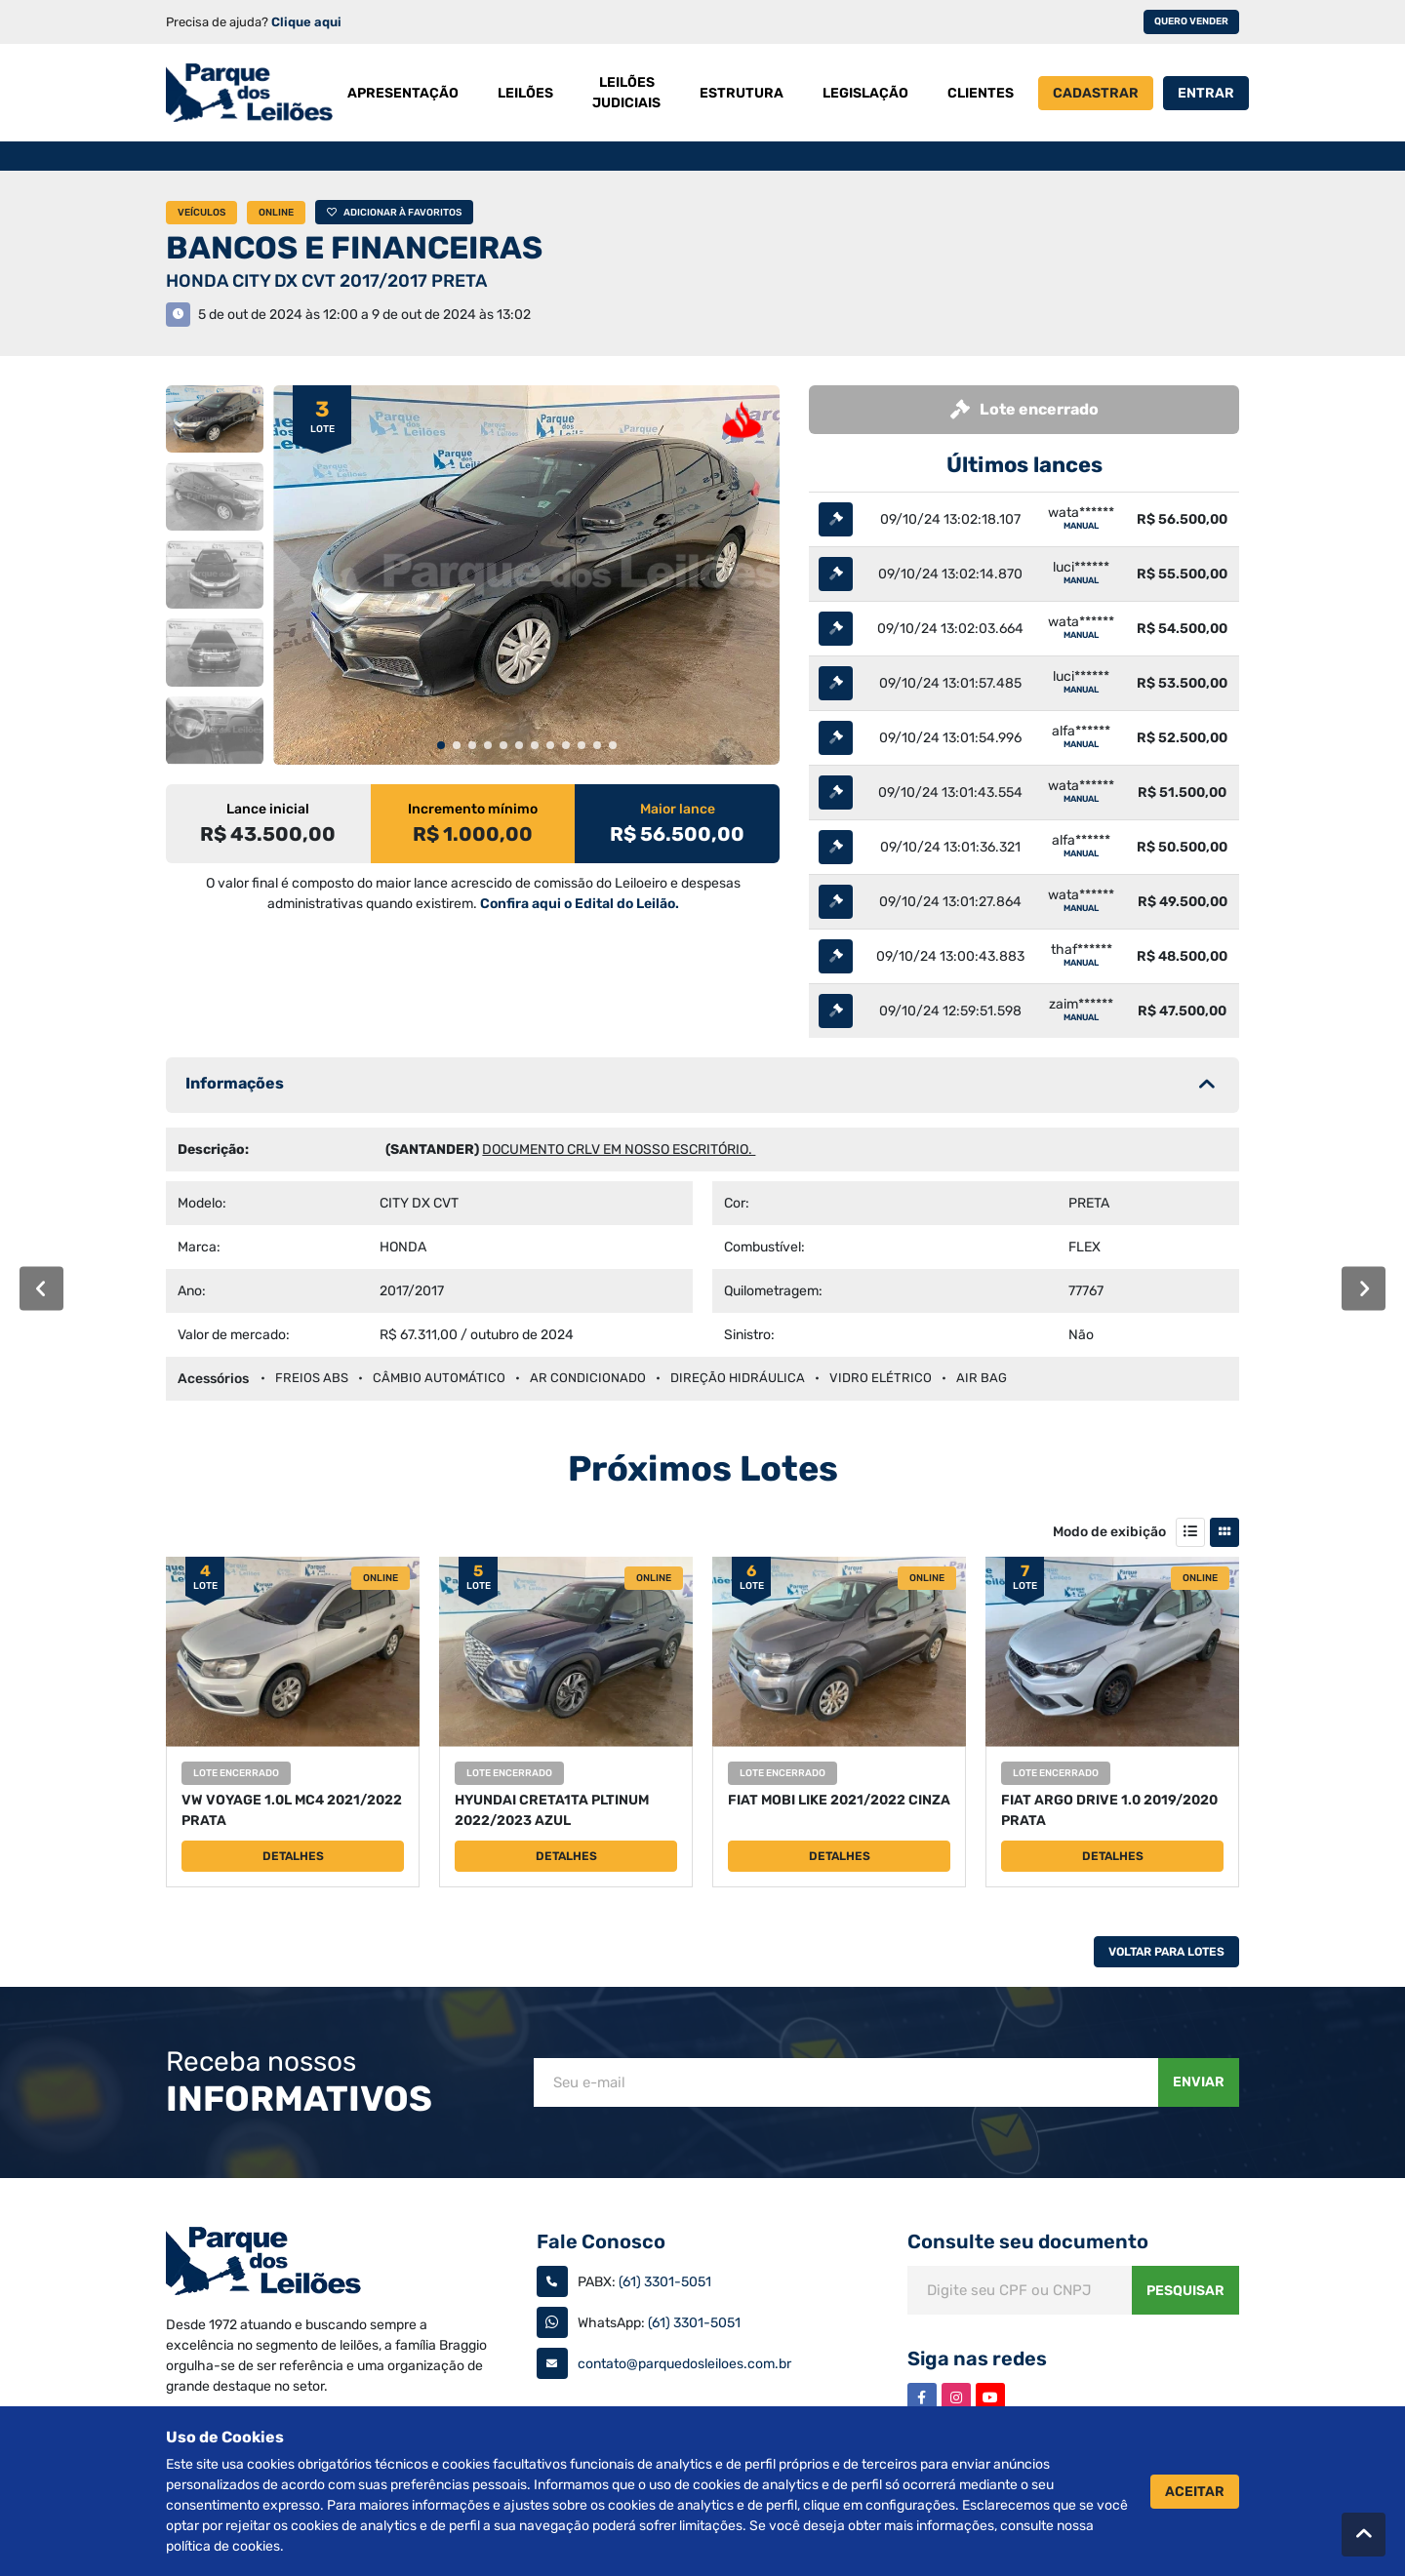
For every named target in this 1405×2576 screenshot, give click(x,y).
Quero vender (1191, 21)
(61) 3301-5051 (665, 2282)
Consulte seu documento (1027, 2241)
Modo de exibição (1109, 1532)
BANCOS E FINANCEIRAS (354, 247)
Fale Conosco (601, 2241)
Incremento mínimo (473, 809)
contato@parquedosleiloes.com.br (684, 2364)
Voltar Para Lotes (1166, 1952)
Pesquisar (1185, 2290)
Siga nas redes (977, 2358)
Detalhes (293, 1856)
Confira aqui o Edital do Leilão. (579, 903)
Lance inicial (267, 809)
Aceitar (1194, 2491)
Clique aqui (306, 22)
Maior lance (677, 809)
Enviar (1198, 2082)
